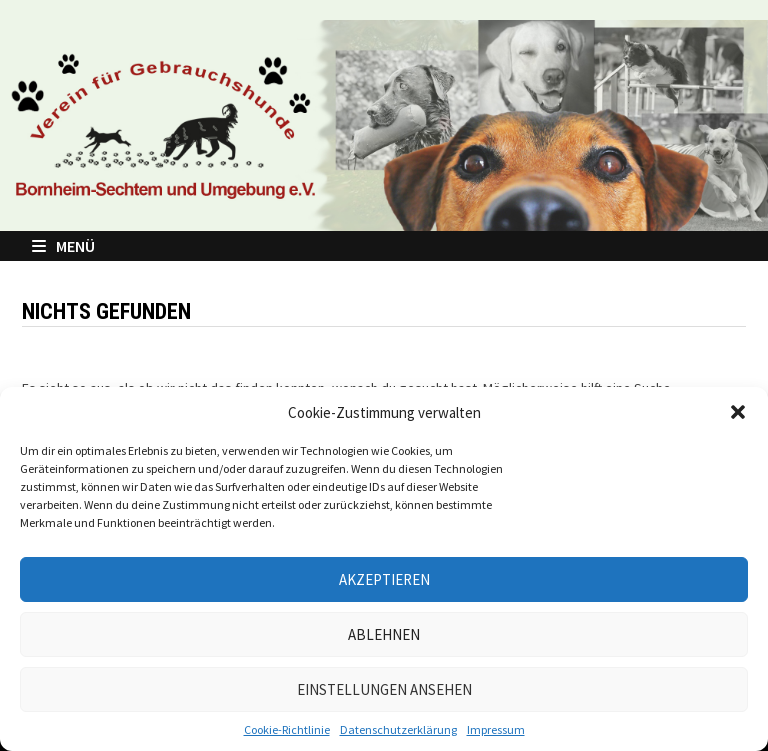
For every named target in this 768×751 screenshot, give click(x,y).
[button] (738, 412)
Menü (63, 246)
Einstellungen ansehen (384, 689)
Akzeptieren (384, 579)
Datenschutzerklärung (398, 729)
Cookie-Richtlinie (287, 729)
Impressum (496, 729)
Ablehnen (384, 634)
